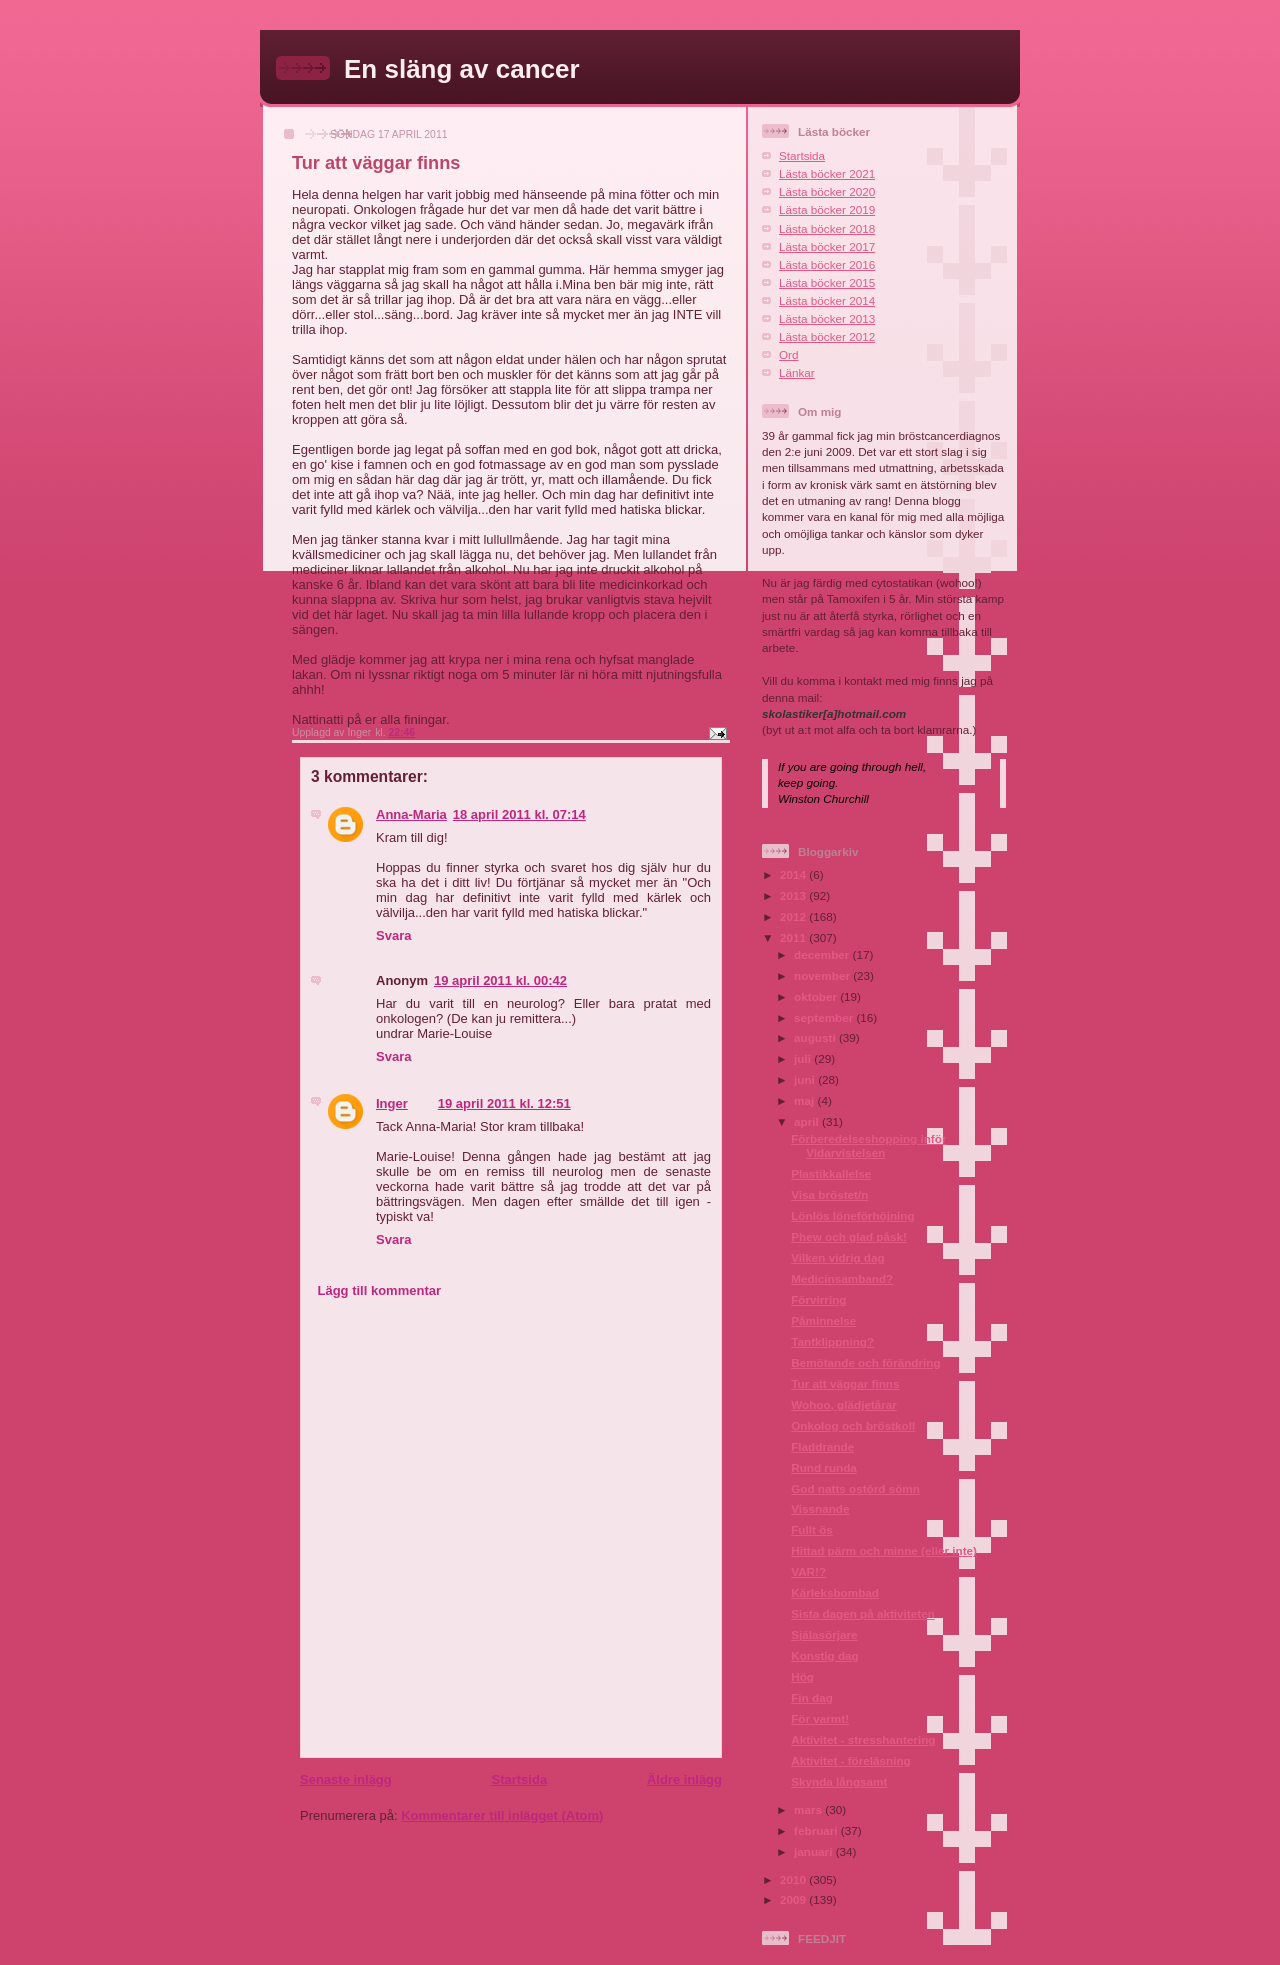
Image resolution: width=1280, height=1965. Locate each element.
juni (806, 1079)
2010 (794, 1879)
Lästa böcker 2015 (827, 282)
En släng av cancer (462, 69)
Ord (788, 354)
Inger (392, 1103)
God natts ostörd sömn (855, 1488)
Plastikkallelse (831, 1173)
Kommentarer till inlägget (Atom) (502, 1815)
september (825, 1017)
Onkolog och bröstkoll (853, 1425)
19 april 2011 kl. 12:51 (504, 1103)
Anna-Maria (411, 814)
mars (809, 1809)
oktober (817, 996)
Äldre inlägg (684, 1779)
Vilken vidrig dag (837, 1257)
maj (805, 1100)
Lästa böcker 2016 (827, 264)
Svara (393, 935)
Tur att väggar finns (845, 1383)
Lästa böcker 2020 (827, 191)
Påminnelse (823, 1320)
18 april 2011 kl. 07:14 (519, 814)
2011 (794, 937)
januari (815, 1851)
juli (804, 1058)
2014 (794, 874)
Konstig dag (825, 1655)
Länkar (797, 372)
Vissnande (820, 1508)
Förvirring (818, 1299)
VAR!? (808, 1571)
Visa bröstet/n (829, 1194)
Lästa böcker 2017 (827, 246)
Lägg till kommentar (380, 1290)
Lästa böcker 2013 (827, 318)
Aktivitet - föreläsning (851, 1760)
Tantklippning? (832, 1341)
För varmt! (820, 1718)
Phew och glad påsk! (849, 1236)
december (823, 954)
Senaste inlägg (346, 1779)
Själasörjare (824, 1634)
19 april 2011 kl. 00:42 (500, 980)
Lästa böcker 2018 (827, 228)
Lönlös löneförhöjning (852, 1215)
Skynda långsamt (839, 1781)
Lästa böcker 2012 (827, 336)
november (823, 975)
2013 (794, 895)
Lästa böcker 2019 (827, 209)
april (808, 1121)
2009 (794, 1899)
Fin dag (812, 1697)
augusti (816, 1037)
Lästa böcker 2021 (827, 173)
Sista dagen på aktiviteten (863, 1613)
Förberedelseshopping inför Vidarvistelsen (868, 1145)
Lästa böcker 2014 (827, 300)
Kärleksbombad (835, 1592)
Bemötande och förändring (865, 1362)
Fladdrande (822, 1446)
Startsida (519, 1779)
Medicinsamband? (842, 1278)
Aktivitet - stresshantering (863, 1739)
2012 (794, 916)
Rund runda (824, 1467)
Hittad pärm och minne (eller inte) (884, 1550)
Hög (802, 1676)
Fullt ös (812, 1529)
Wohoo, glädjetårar (844, 1404)
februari (817, 1830)
